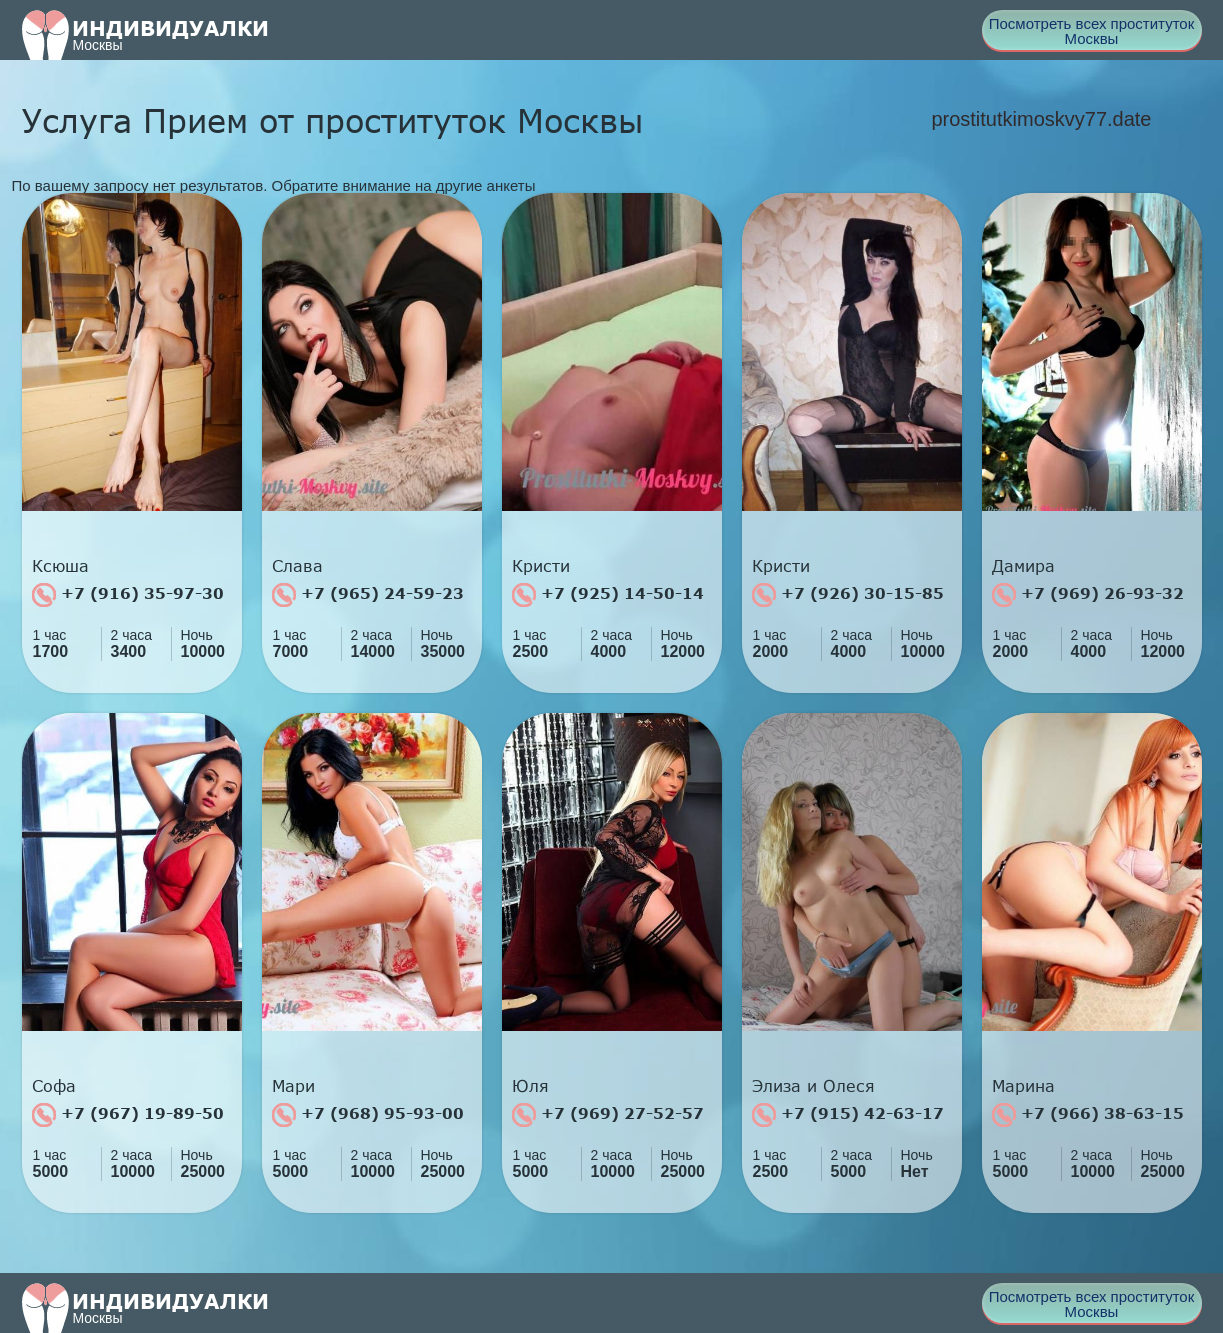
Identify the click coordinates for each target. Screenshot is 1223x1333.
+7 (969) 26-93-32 (1088, 595)
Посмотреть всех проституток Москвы (1092, 31)
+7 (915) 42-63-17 (848, 1115)
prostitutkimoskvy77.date (1041, 119)
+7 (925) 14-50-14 (608, 595)
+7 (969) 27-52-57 (608, 1115)
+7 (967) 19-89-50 (128, 1115)
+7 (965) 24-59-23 (368, 595)
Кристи (541, 566)
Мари (293, 1086)
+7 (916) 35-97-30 (128, 595)
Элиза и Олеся (813, 1086)
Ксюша (60, 566)
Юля (530, 1086)
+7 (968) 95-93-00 (368, 1115)
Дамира (1023, 566)
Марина (1023, 1086)
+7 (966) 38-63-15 (1088, 1115)
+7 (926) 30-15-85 (848, 595)
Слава (297, 566)
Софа (54, 1086)
